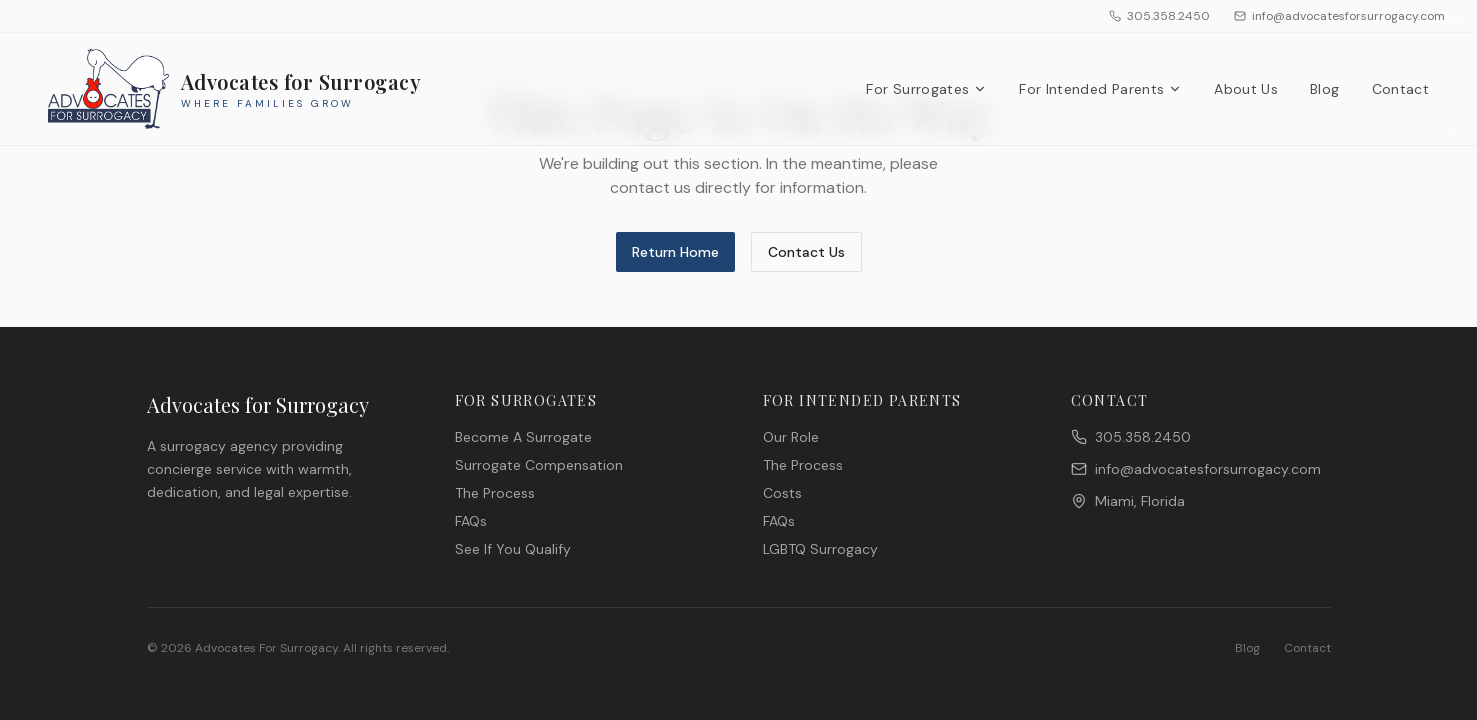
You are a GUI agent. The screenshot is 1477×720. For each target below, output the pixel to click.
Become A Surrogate (523, 437)
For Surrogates (926, 89)
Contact (1400, 89)
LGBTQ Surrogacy (820, 549)
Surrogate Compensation (539, 465)
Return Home (675, 252)
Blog (1324, 89)
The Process (495, 493)
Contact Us (806, 252)
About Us (1246, 89)
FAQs (471, 521)
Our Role (791, 437)
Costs (782, 493)
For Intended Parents (1100, 89)
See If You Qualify (513, 549)
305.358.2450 (1159, 16)
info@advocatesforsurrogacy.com (1339, 16)
